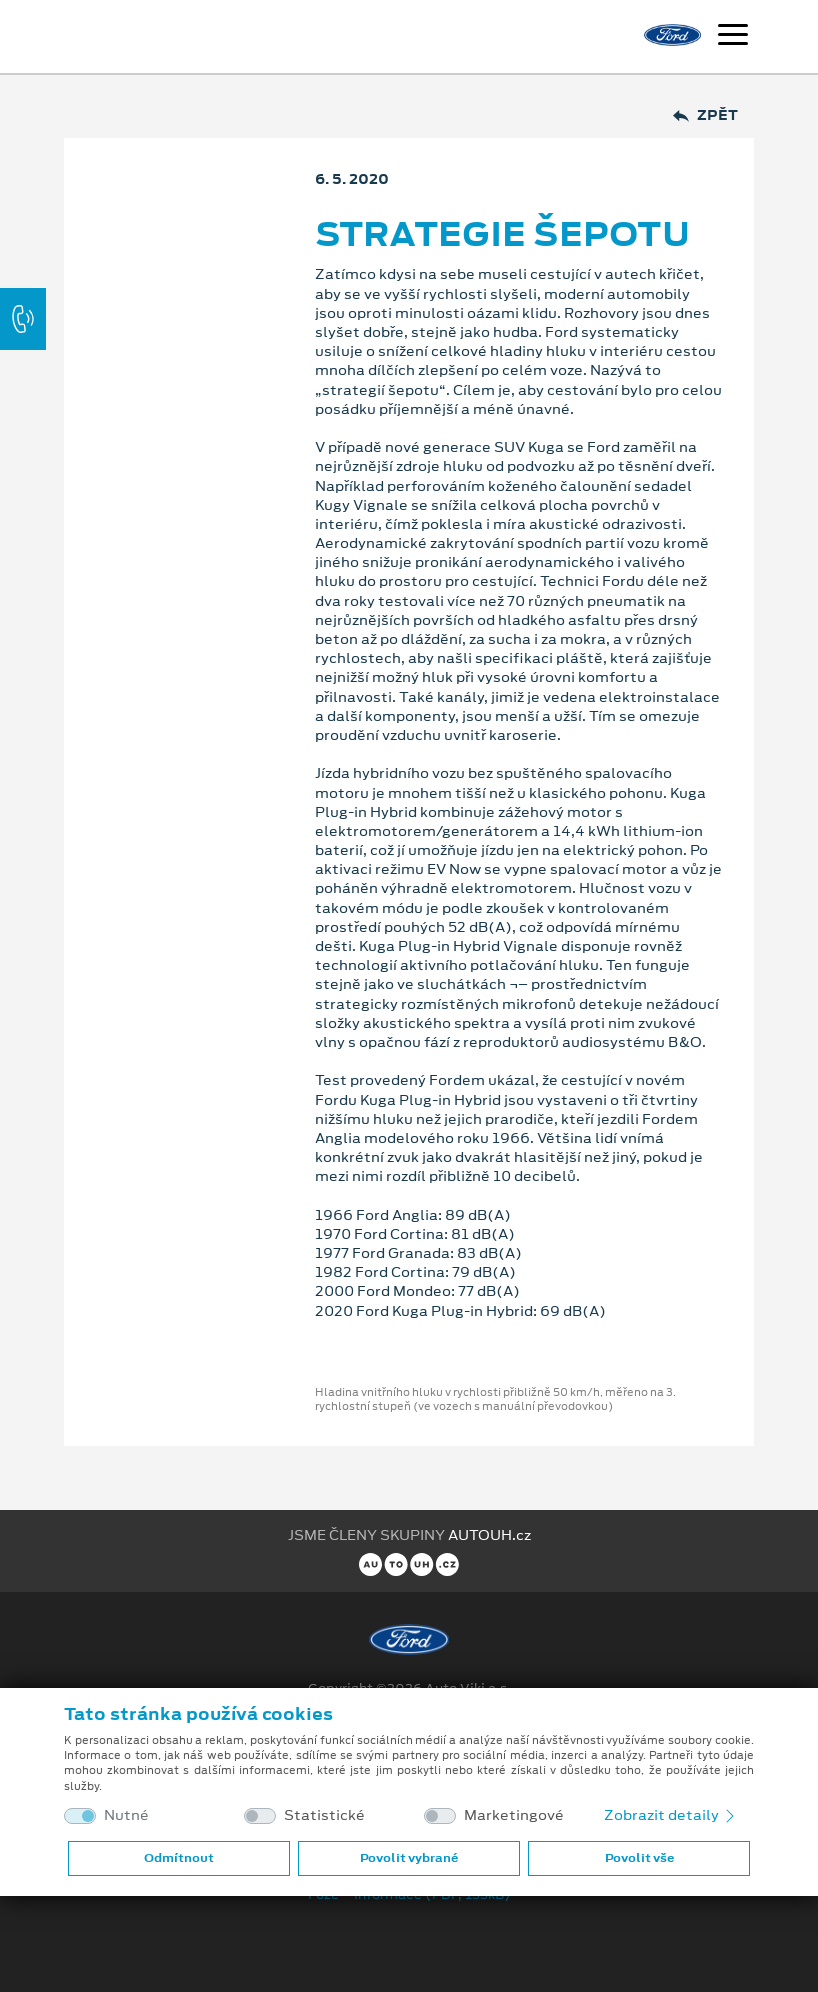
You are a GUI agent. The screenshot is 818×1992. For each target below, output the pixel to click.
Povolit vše (639, 1858)
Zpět (705, 115)
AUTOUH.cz (489, 1535)
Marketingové (514, 1815)
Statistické (324, 1815)
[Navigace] (733, 37)
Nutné (126, 1815)
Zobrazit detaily (671, 1815)
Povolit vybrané (409, 1858)
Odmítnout (179, 1858)
